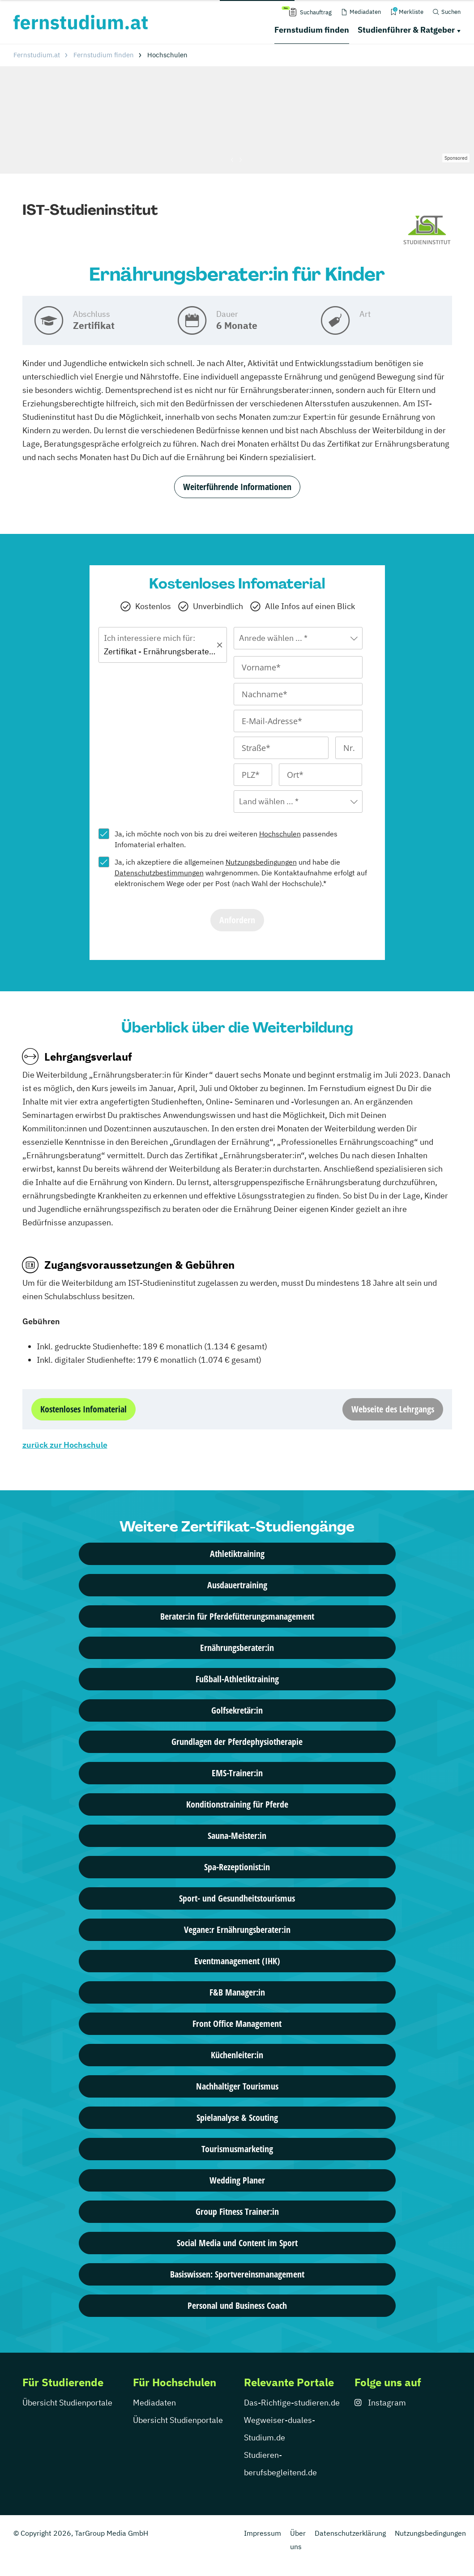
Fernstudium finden (311, 30)
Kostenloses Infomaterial (83, 1409)
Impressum (262, 2533)
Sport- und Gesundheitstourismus (237, 1898)
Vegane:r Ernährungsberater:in (237, 1929)
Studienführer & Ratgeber (406, 30)
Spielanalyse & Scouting (237, 2117)
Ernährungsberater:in (237, 1648)
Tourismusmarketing (237, 2149)
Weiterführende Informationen (237, 487)
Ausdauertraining (237, 1585)
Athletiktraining (237, 1554)
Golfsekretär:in (237, 1710)
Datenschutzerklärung (350, 2533)
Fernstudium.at (36, 55)
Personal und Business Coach (237, 2305)
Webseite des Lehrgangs (392, 1409)
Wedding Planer (237, 2180)
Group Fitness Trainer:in (237, 2211)
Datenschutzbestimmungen (159, 872)
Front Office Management (237, 2023)
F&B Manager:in (237, 1992)
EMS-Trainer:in (237, 1773)
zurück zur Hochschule (64, 1445)
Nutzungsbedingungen (261, 861)
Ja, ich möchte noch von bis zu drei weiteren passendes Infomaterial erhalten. (226, 839)
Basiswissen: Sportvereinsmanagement (237, 2274)
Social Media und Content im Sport (237, 2243)
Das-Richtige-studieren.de (292, 2402)
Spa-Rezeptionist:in (237, 1867)
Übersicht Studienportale (67, 2402)
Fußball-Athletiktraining (237, 1679)
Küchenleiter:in (237, 2055)
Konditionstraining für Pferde (237, 1804)
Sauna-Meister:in (237, 1836)
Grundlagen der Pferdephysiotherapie (237, 1742)
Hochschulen (280, 833)
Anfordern (237, 920)
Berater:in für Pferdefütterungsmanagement (237, 1616)
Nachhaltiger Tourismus (237, 2086)
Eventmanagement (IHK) (237, 1961)
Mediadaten (154, 2402)
